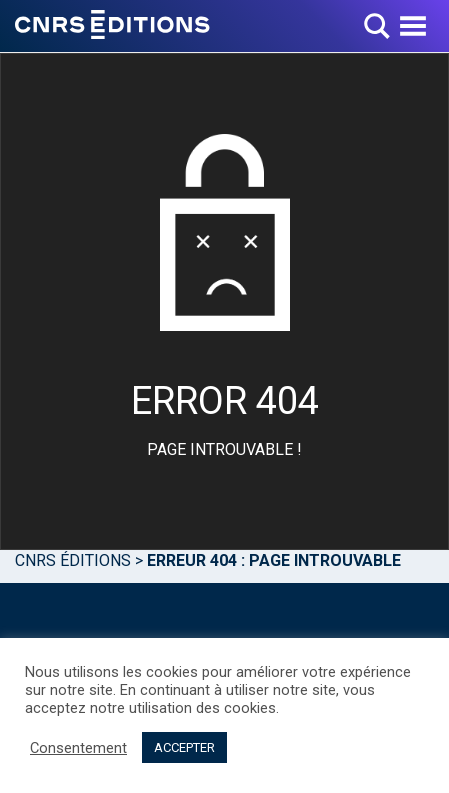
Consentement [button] (78, 748)
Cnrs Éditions (73, 560)
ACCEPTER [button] (184, 747)
